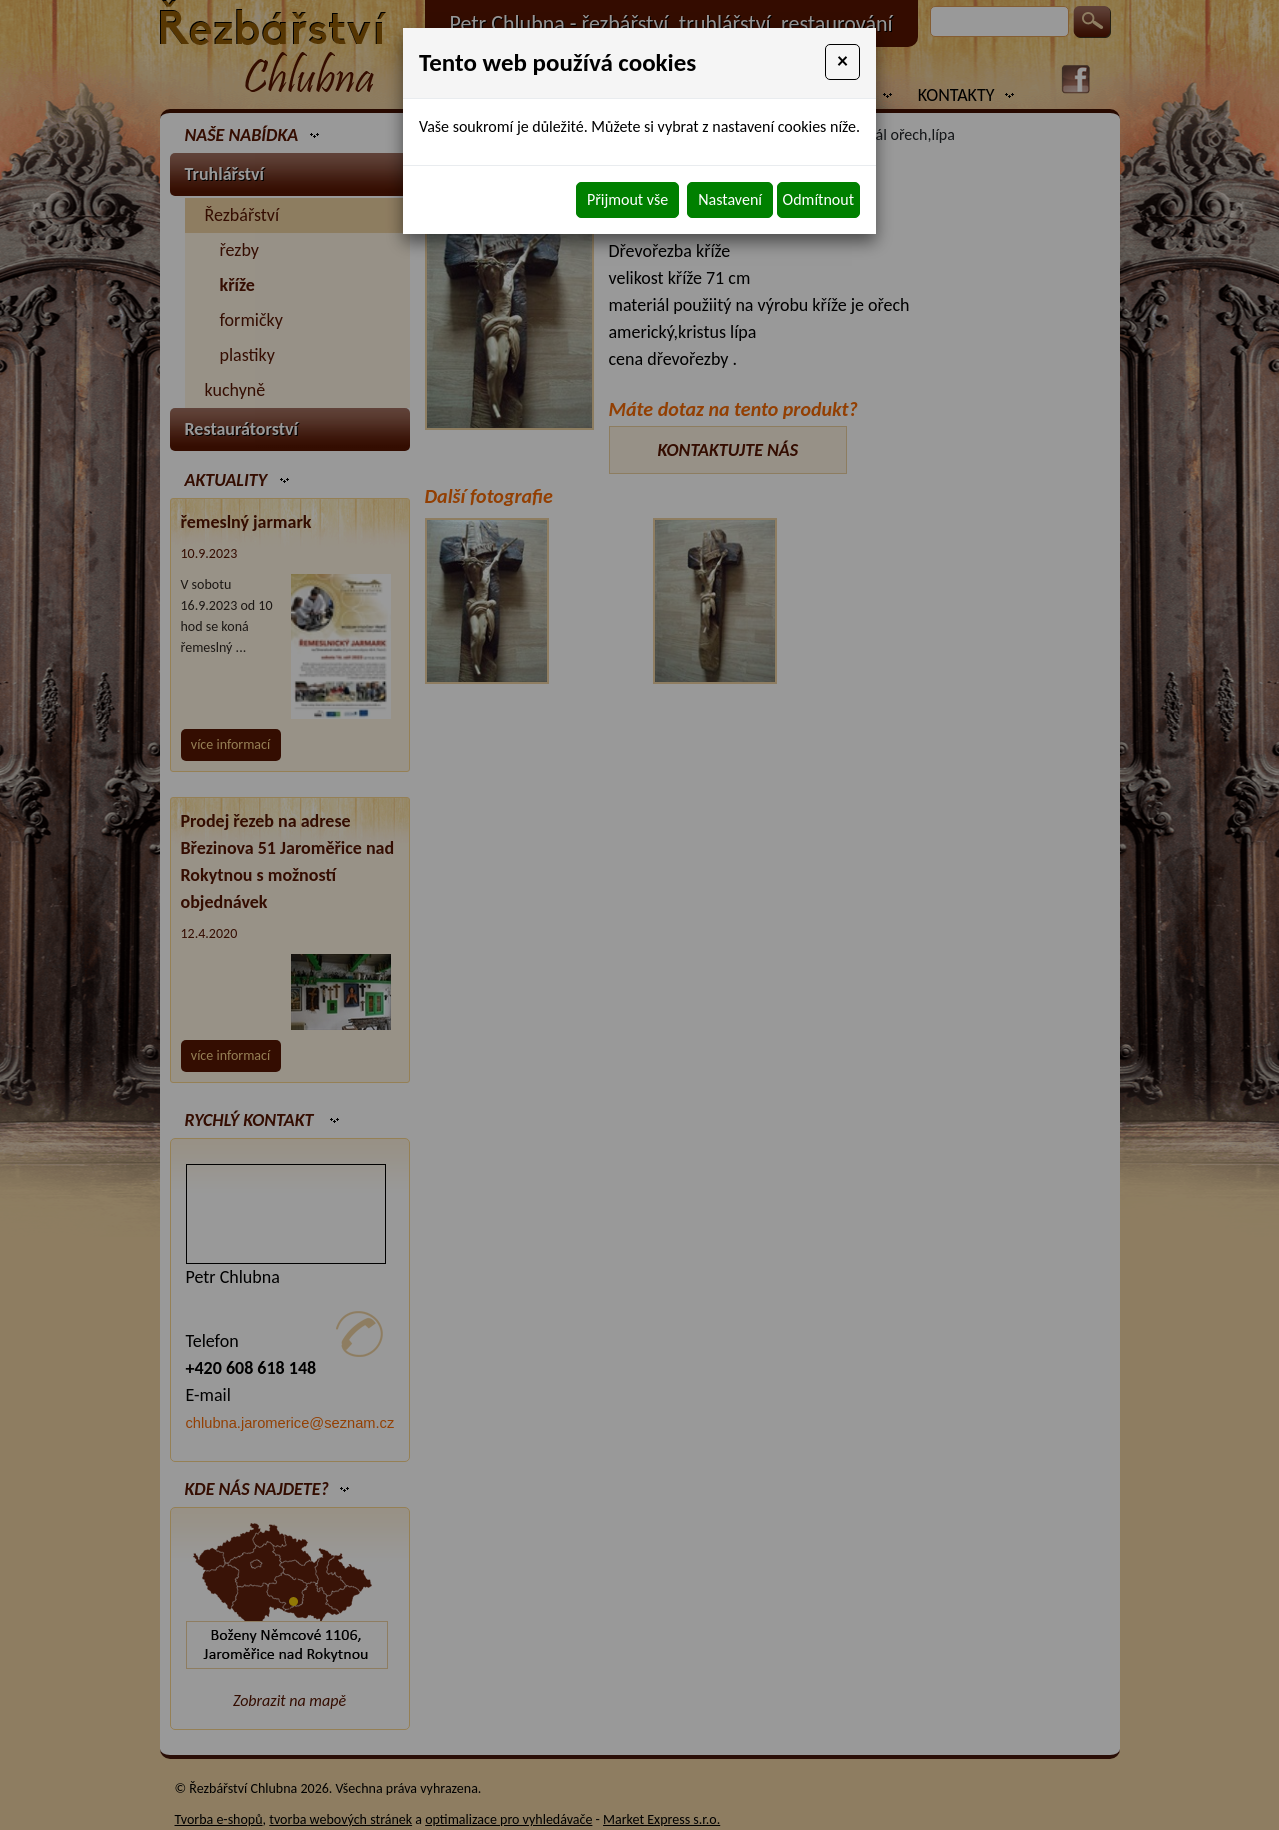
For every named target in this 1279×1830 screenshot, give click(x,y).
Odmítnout (818, 199)
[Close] (842, 62)
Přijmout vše (627, 199)
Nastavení (730, 199)
